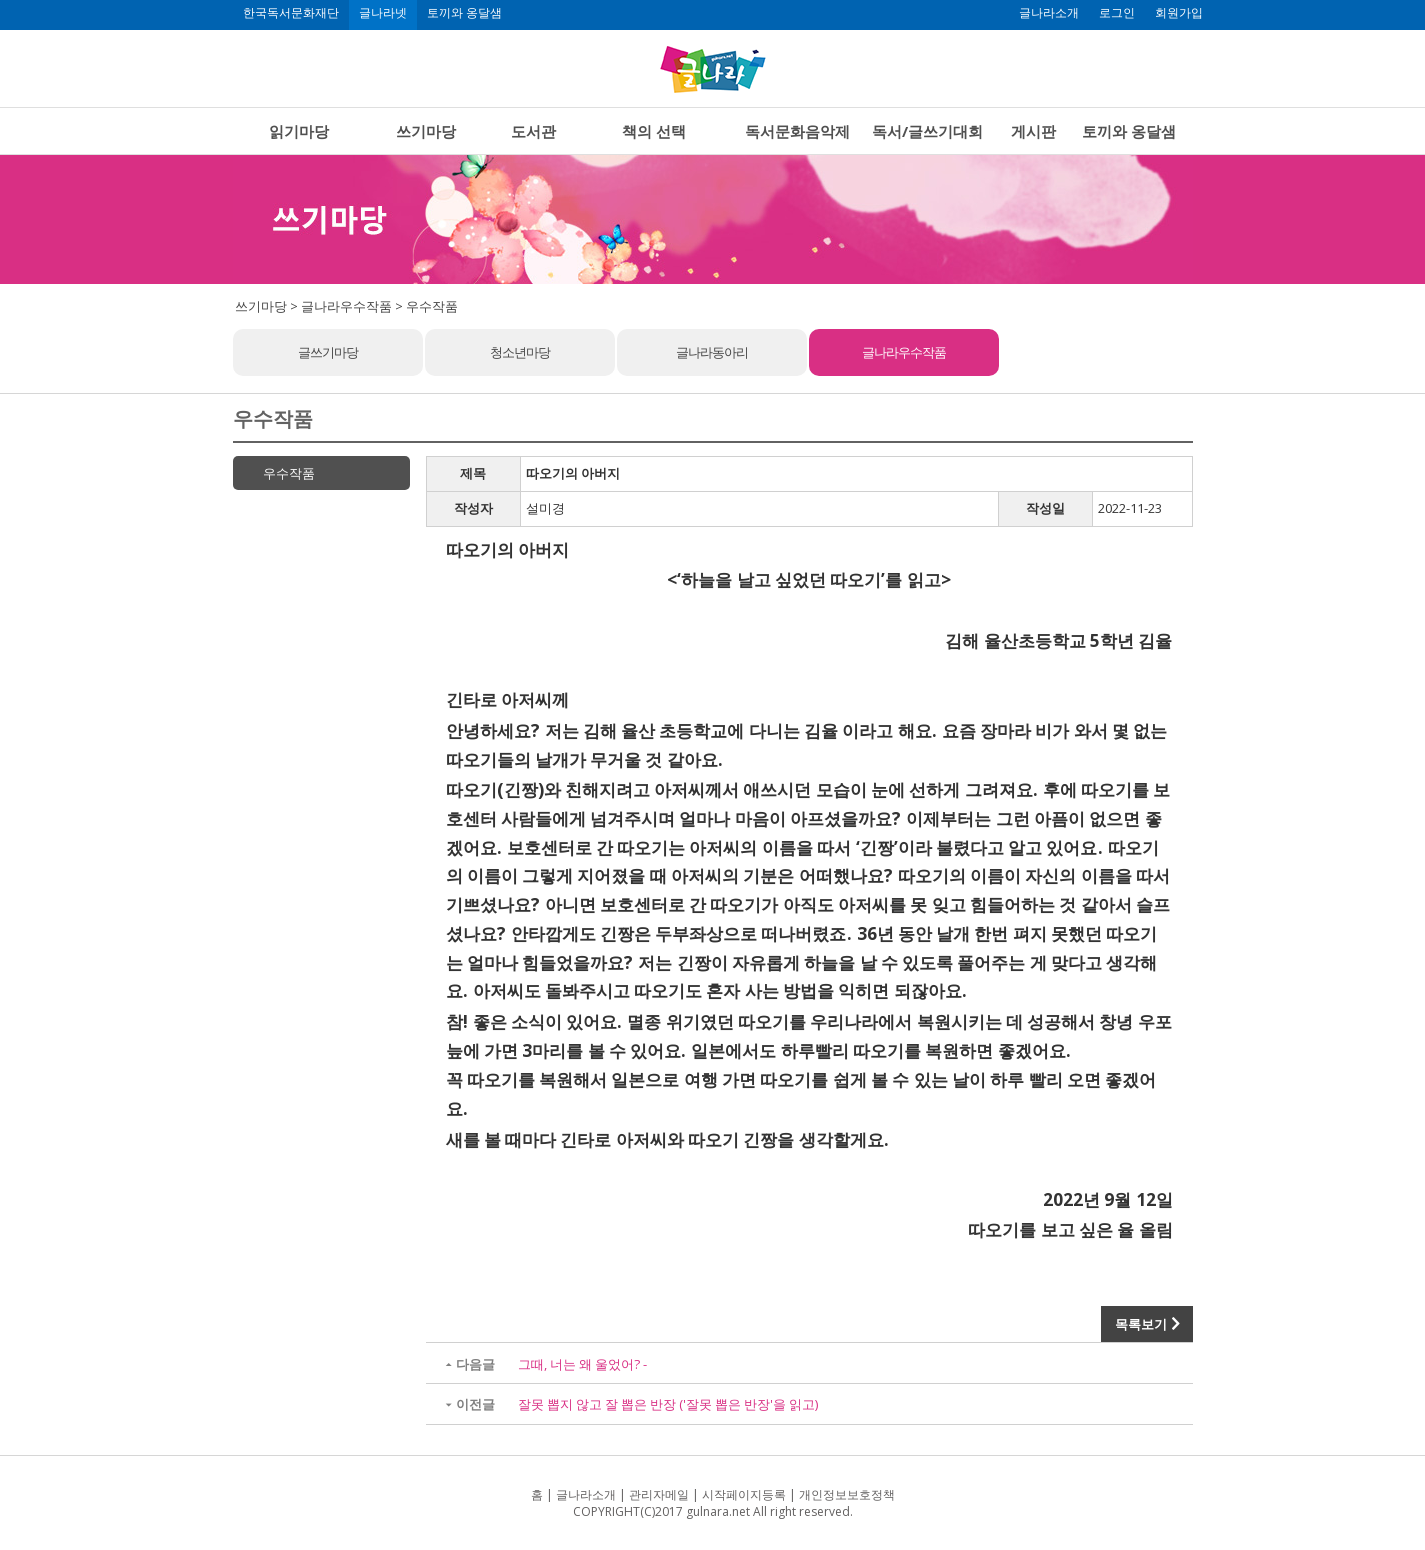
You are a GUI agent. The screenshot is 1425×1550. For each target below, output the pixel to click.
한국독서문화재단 (291, 13)
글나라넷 (383, 13)
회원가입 (1179, 13)
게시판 (1033, 131)
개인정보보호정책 (847, 1494)
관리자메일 (659, 1494)
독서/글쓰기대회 (927, 131)
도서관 (533, 131)
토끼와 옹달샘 (464, 13)
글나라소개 (1049, 13)
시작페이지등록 (744, 1494)
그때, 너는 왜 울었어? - (582, 1364)
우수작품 (289, 473)
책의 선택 (654, 131)
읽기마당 (299, 131)
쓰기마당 (426, 131)
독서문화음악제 (797, 131)
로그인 (1117, 13)
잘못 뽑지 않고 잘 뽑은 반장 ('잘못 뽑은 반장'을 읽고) (668, 1404)
